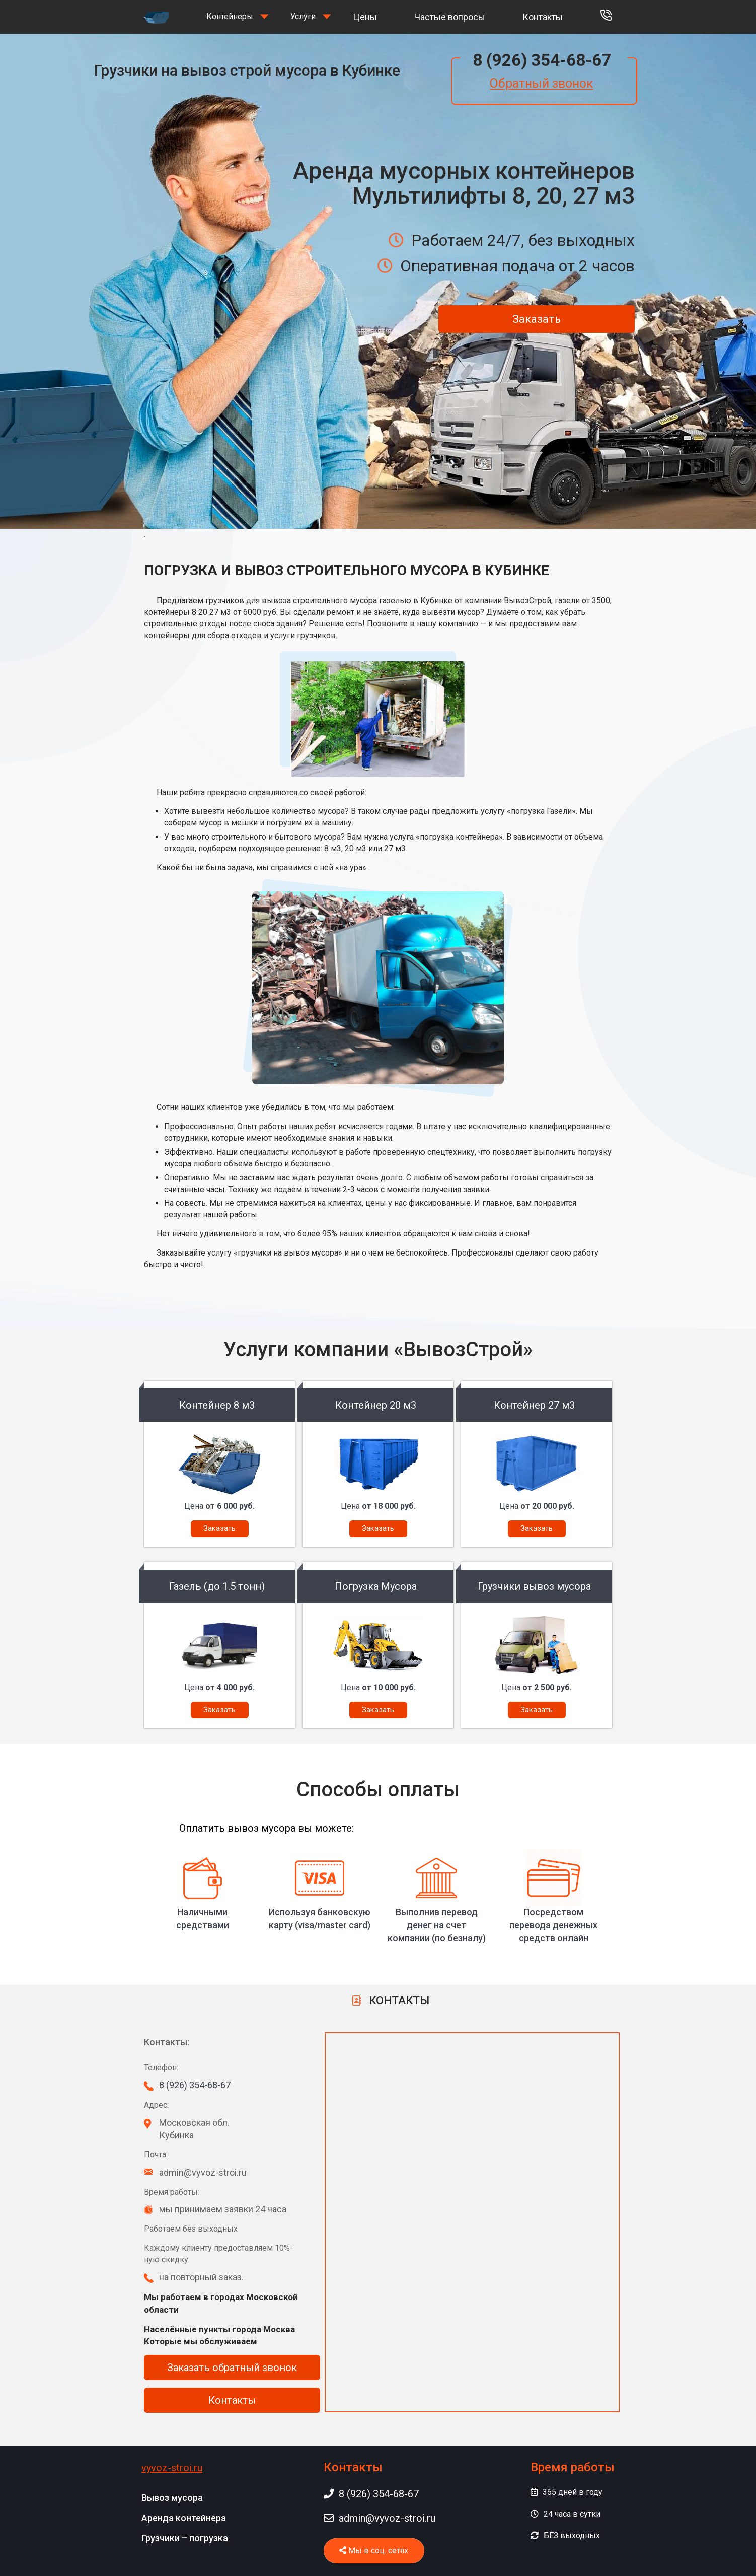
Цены (365, 17)
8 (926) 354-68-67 (542, 60)
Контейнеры (229, 16)
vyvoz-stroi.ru (171, 2468)
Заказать (536, 319)
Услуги (303, 16)
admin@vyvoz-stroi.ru (379, 2518)
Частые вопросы (449, 17)
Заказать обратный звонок (232, 2367)
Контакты (542, 17)
